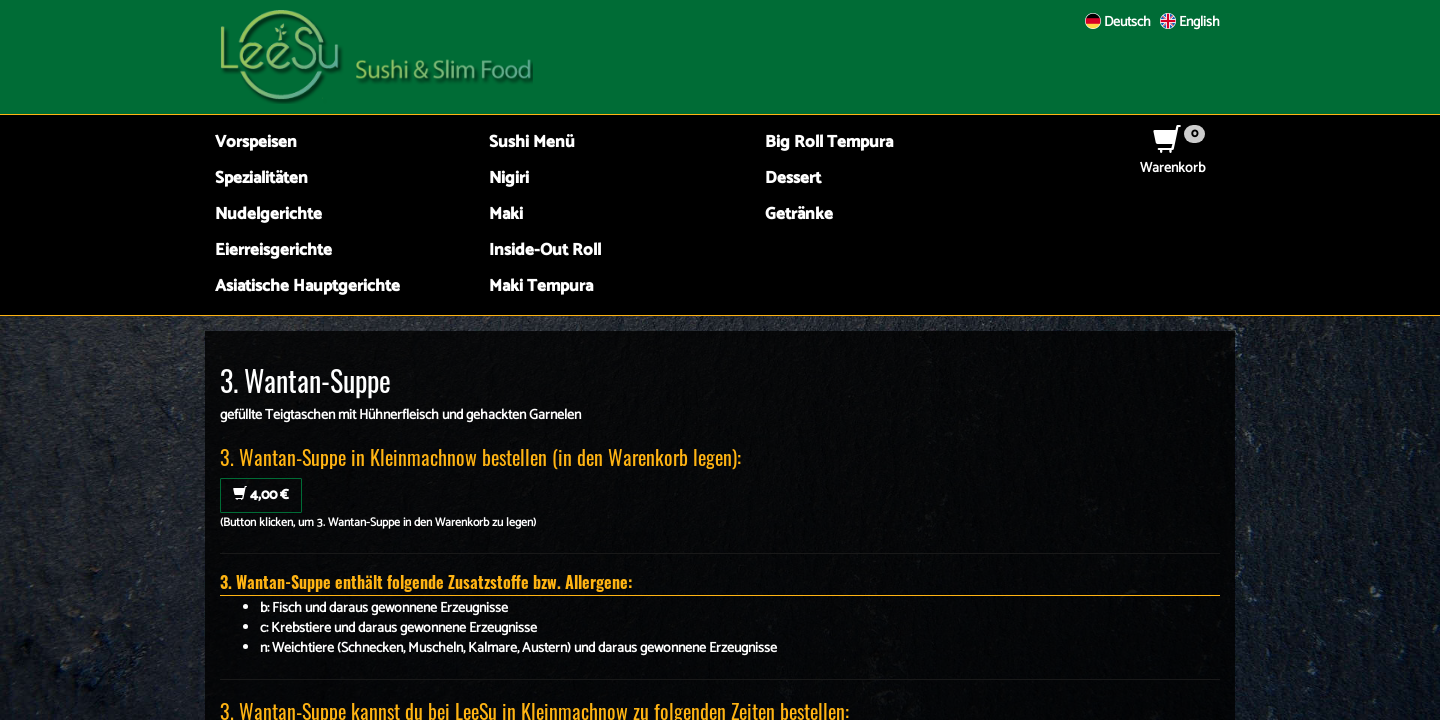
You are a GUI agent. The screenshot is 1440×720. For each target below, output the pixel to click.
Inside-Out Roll (545, 250)
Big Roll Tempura (829, 142)
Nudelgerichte (268, 214)
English (1190, 22)
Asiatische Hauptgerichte (307, 286)
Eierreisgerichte (273, 250)
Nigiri (509, 178)
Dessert (793, 178)
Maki (506, 214)
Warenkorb (1172, 158)
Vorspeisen (256, 142)
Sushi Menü (532, 142)
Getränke (799, 214)
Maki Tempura (541, 286)
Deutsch (1118, 22)
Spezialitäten (261, 178)
